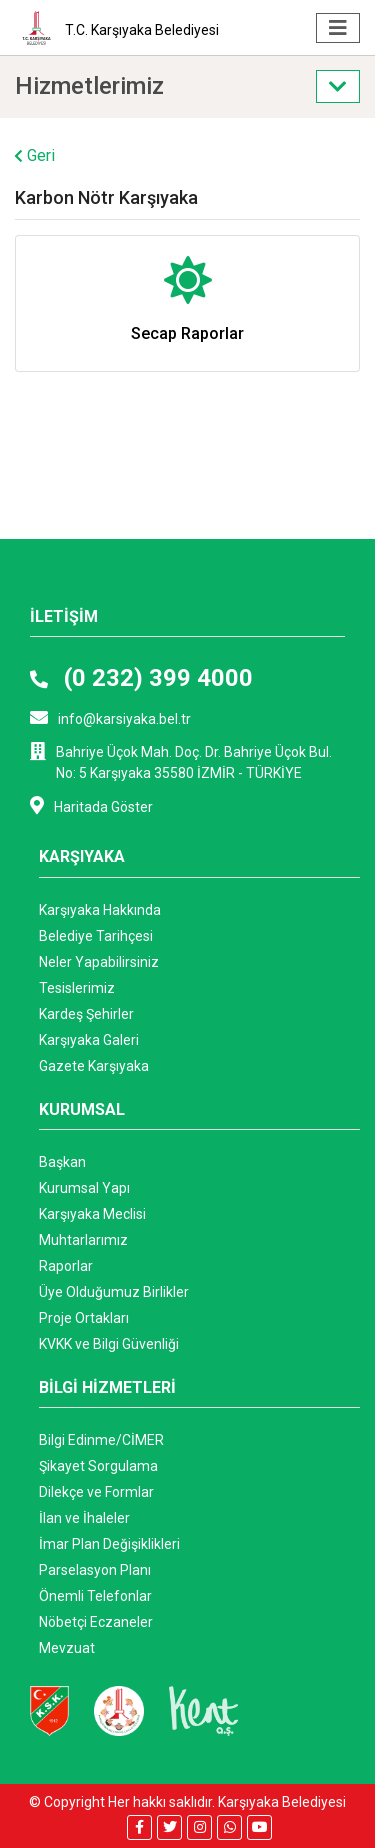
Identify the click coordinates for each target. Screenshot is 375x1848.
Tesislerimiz (77, 988)
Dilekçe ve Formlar (96, 1492)
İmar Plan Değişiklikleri (109, 1544)
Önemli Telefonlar (95, 1596)
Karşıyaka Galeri (89, 1040)
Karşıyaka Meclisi (92, 1214)
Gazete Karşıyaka (94, 1066)
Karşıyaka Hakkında (100, 910)
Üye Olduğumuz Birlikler (114, 1292)
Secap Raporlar (187, 333)
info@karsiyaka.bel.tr (110, 717)
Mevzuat (67, 1648)
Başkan (62, 1162)
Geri (34, 155)
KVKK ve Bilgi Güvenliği (109, 1344)
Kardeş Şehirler (86, 1014)
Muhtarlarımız (83, 1240)
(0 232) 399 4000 (141, 678)
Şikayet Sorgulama (98, 1466)
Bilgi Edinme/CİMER (101, 1440)
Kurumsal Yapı (84, 1188)
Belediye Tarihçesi (96, 936)
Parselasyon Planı (95, 1570)
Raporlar (66, 1266)
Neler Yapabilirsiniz (99, 962)
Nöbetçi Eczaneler (96, 1622)
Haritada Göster (91, 805)
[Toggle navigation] (338, 28)
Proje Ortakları (84, 1318)
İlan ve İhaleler (84, 1518)
